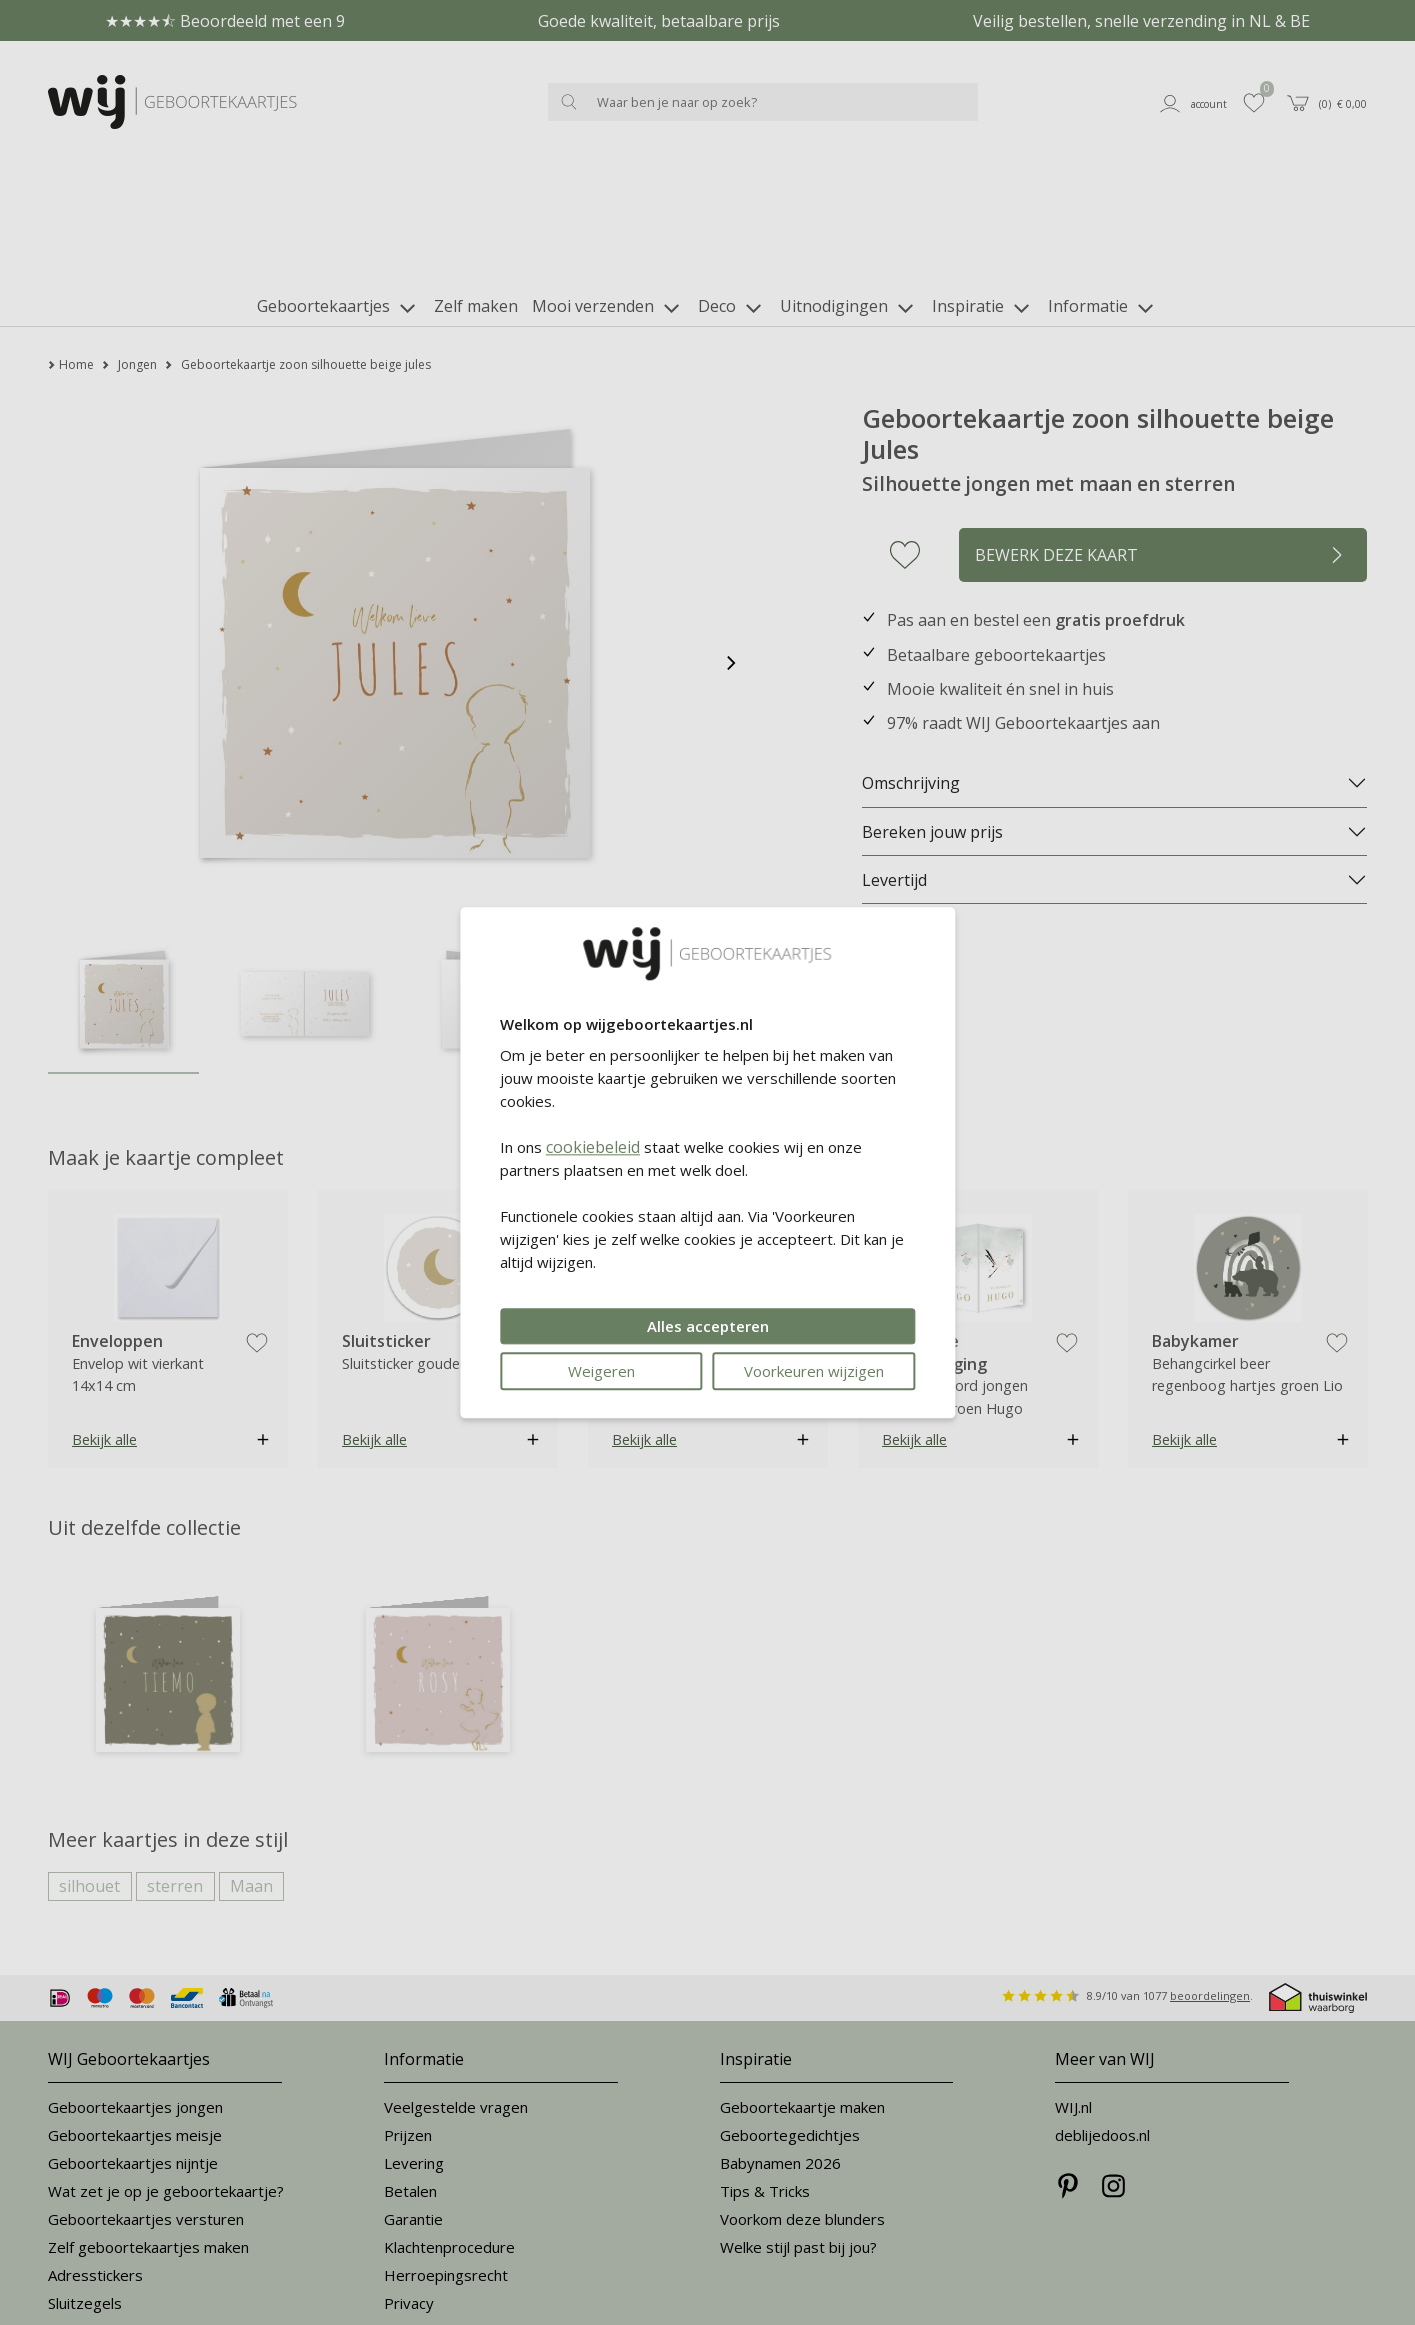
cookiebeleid (593, 1147)
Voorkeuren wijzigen (814, 1371)
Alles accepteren (708, 1326)
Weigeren (601, 1371)
